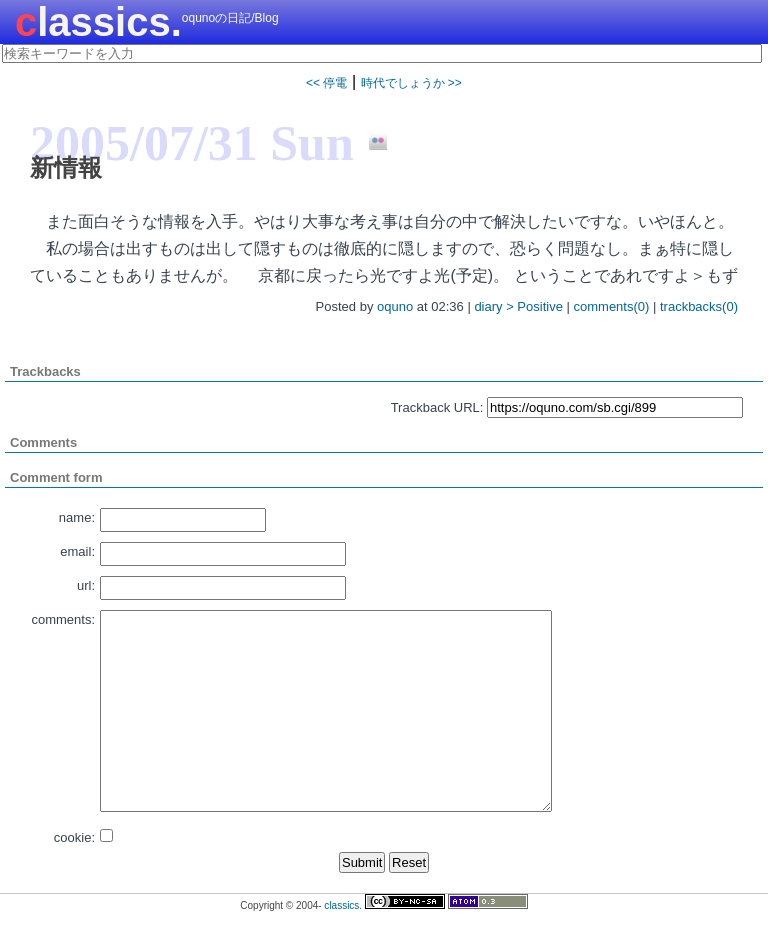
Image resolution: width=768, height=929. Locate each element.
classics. (98, 22)
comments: (63, 619)
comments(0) (612, 306)
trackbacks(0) (699, 306)
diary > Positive (518, 306)
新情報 (66, 167)
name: (77, 517)
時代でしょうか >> (411, 83)
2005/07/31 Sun (192, 143)
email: (77, 551)
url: (86, 585)
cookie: (74, 837)
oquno (395, 306)
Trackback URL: (437, 407)
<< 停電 (326, 83)
